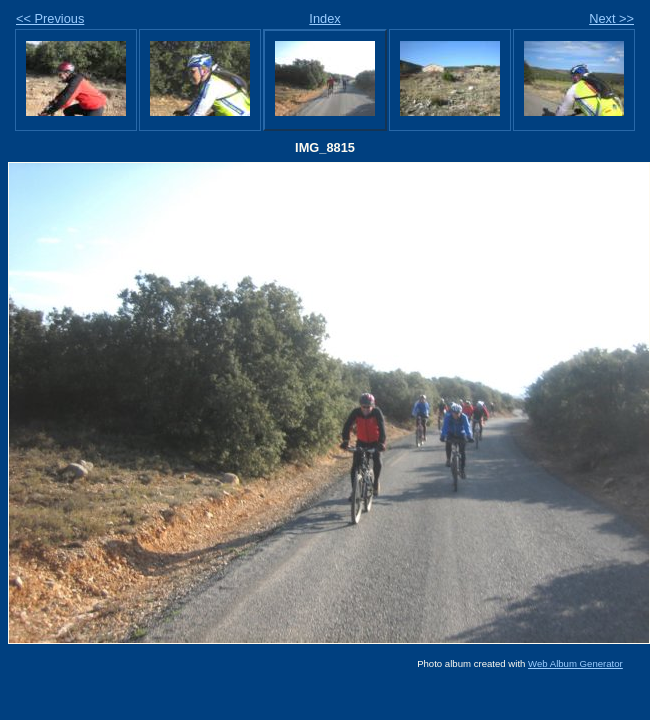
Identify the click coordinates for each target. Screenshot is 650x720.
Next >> (611, 18)
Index (324, 18)
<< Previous (50, 18)
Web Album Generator (575, 663)
